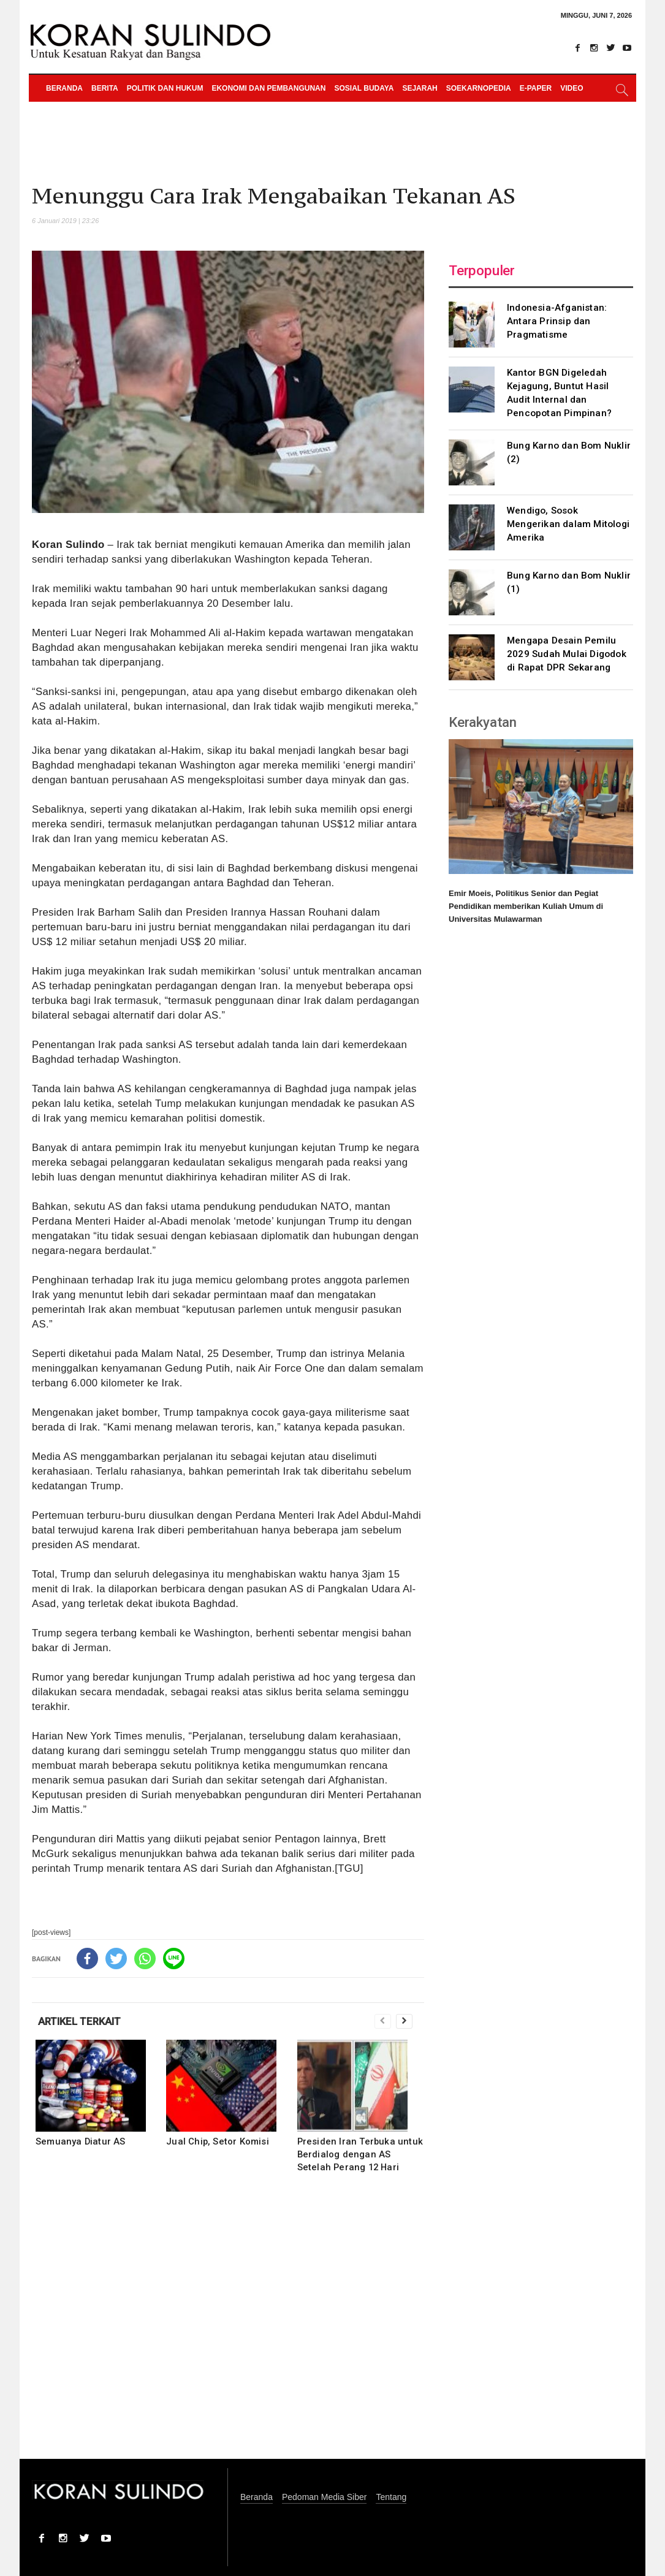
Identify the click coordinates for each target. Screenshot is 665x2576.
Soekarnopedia (478, 88)
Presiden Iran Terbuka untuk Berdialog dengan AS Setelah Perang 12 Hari (360, 2154)
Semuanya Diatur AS (81, 2141)
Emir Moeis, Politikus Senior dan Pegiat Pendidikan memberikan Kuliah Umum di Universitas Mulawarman (526, 906)
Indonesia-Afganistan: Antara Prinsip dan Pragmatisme (557, 321)
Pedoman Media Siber (324, 2497)
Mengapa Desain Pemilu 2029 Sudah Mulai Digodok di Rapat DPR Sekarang (566, 654)
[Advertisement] (228, 2324)
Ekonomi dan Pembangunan (268, 88)
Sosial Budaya (363, 88)
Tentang (391, 2497)
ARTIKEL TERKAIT (79, 2021)
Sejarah (419, 88)
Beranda (64, 88)
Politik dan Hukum (165, 88)
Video (571, 88)
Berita (104, 88)
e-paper (536, 88)
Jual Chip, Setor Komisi (217, 2141)
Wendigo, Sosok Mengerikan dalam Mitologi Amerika (568, 524)
